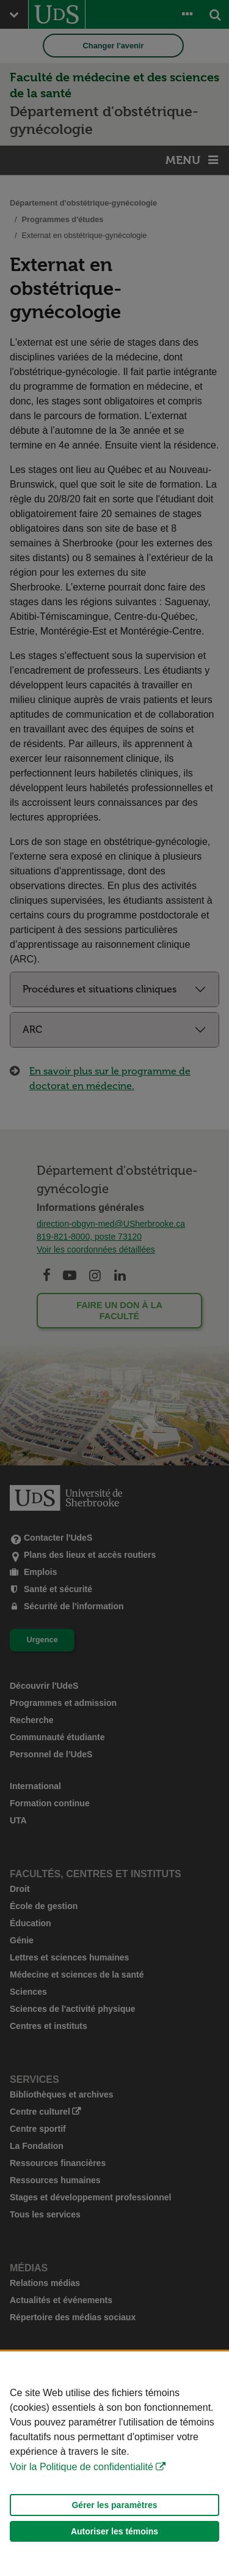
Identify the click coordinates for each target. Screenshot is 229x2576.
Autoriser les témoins (114, 2531)
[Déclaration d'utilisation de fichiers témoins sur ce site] (114, 2463)
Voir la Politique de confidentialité (81, 2467)
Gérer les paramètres (114, 2505)
